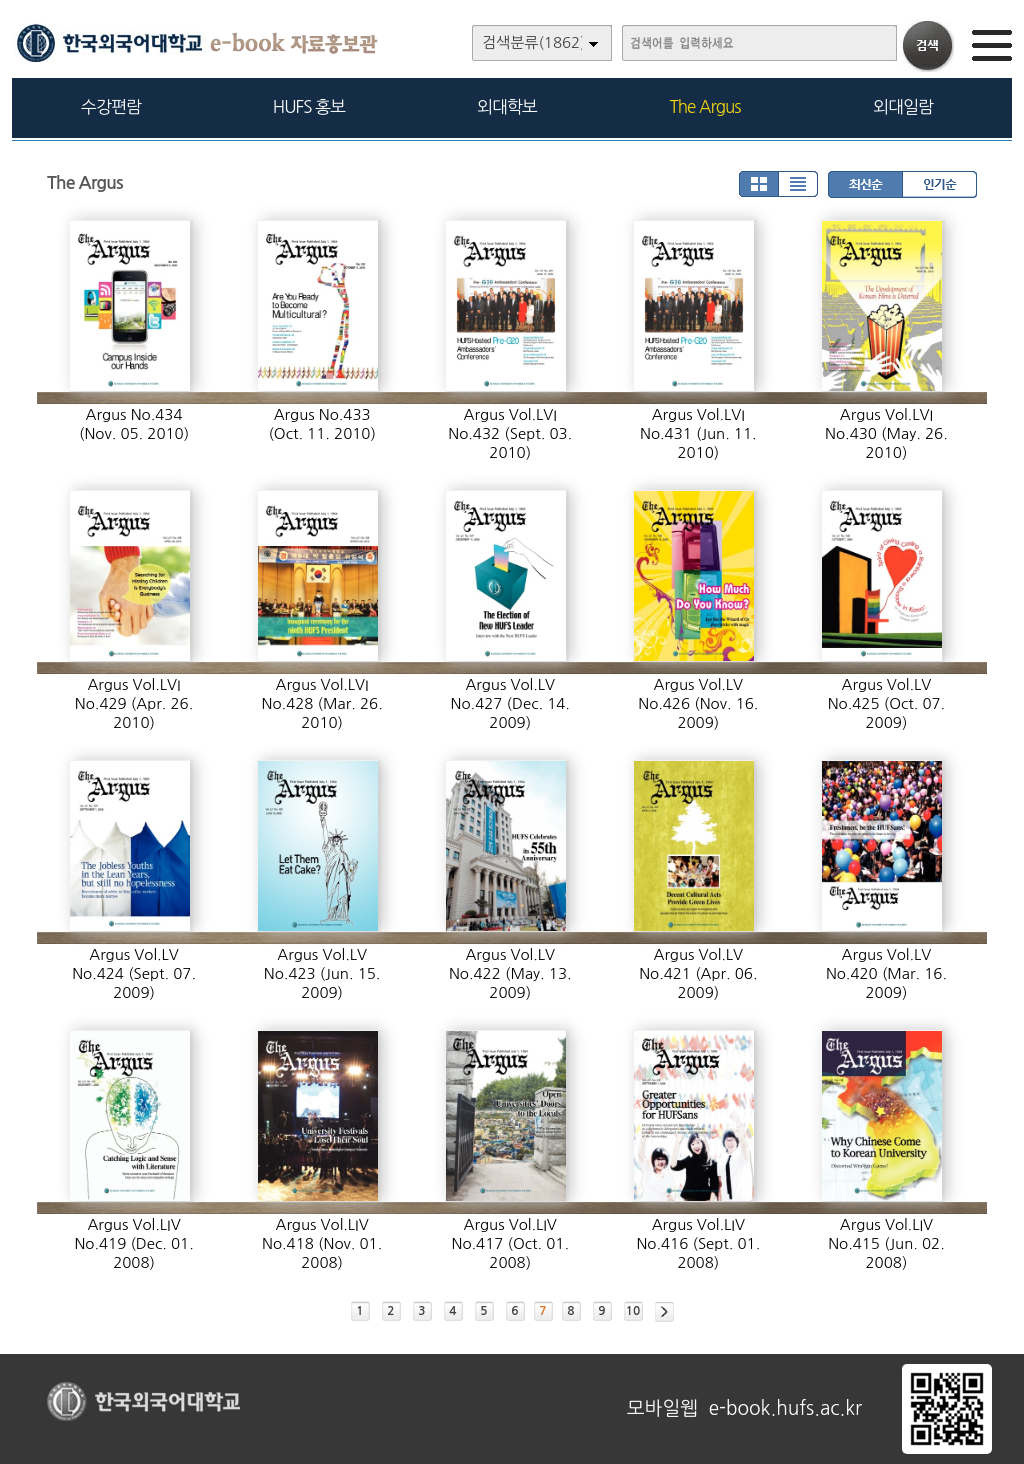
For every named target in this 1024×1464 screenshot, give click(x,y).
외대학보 (507, 106)
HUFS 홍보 (309, 106)
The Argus (705, 106)
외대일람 (903, 106)
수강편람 (111, 106)
